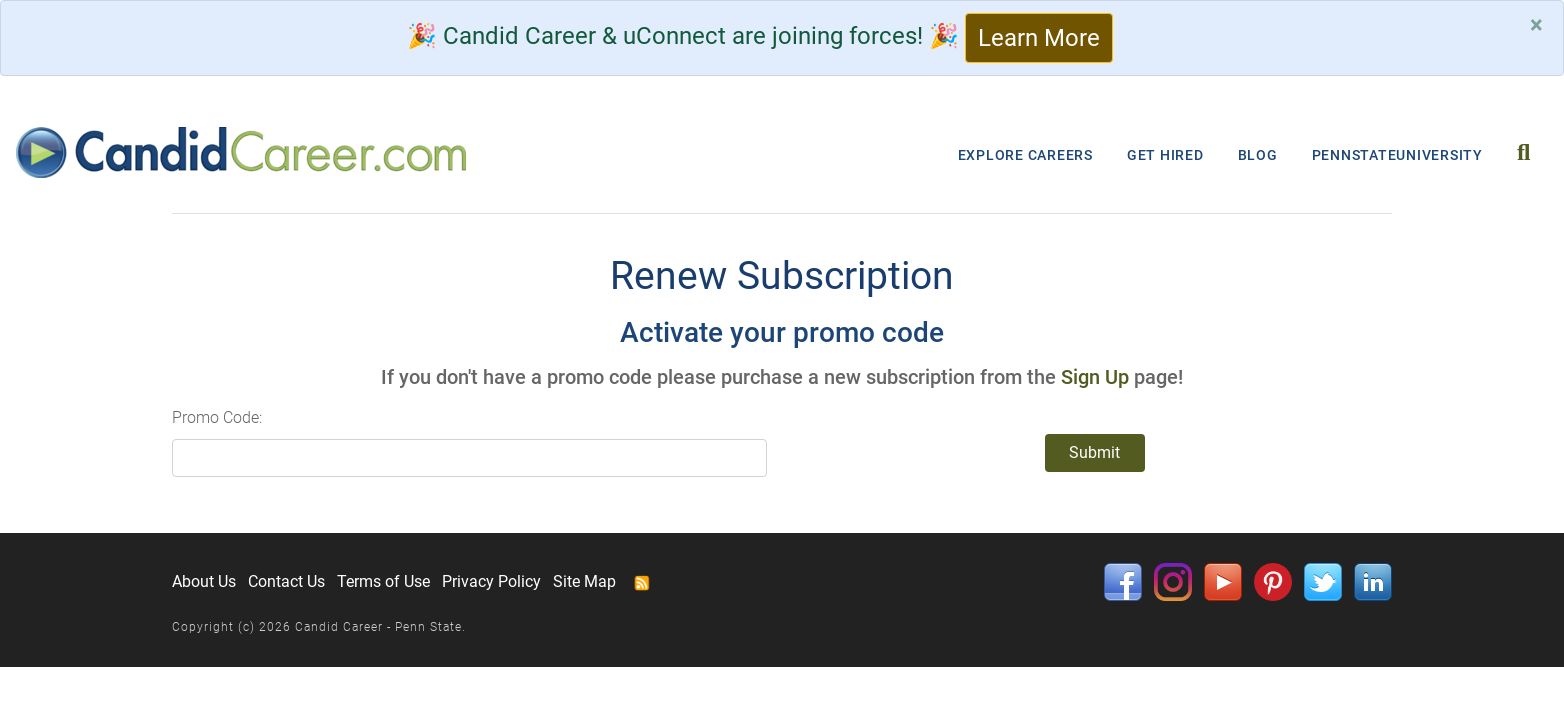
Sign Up (1095, 377)
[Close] (1536, 25)
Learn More (1039, 38)
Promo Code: (217, 417)
